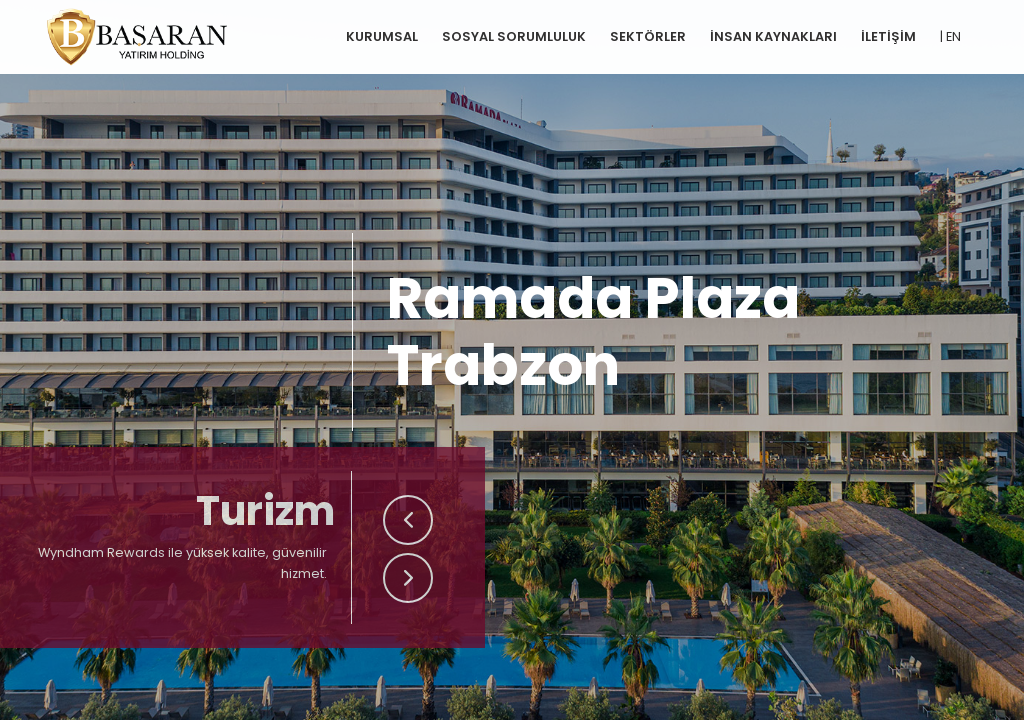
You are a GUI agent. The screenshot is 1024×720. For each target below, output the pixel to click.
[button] (408, 520)
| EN (950, 36)
